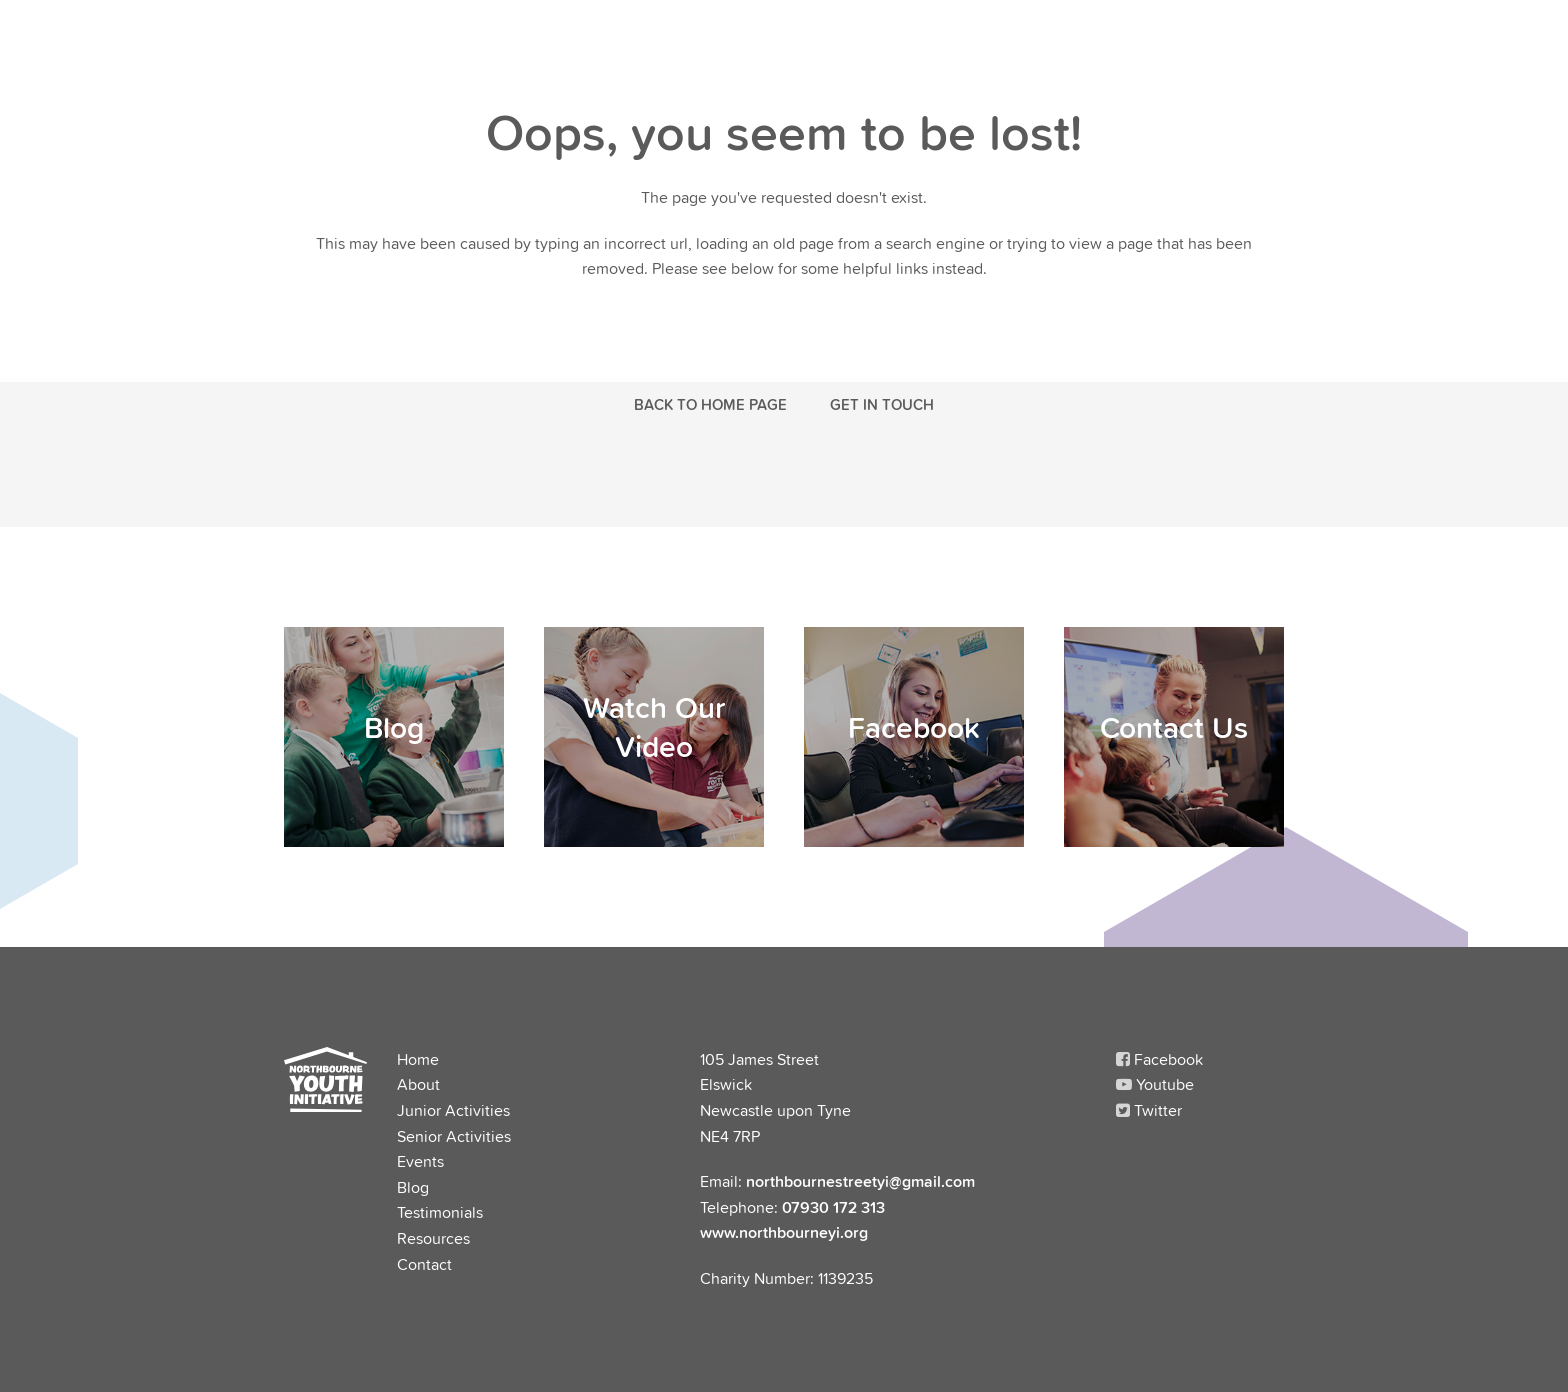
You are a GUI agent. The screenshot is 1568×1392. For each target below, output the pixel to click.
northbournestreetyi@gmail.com (860, 1181)
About (418, 1084)
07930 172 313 (833, 1207)
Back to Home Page (710, 404)
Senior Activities (454, 1136)
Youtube (1155, 1084)
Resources (433, 1238)
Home (418, 1059)
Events (420, 1161)
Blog (413, 1187)
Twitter (1149, 1110)
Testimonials (440, 1212)
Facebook (1159, 1059)
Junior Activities (453, 1110)
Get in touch (882, 404)
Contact (424, 1264)
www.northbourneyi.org (784, 1232)
